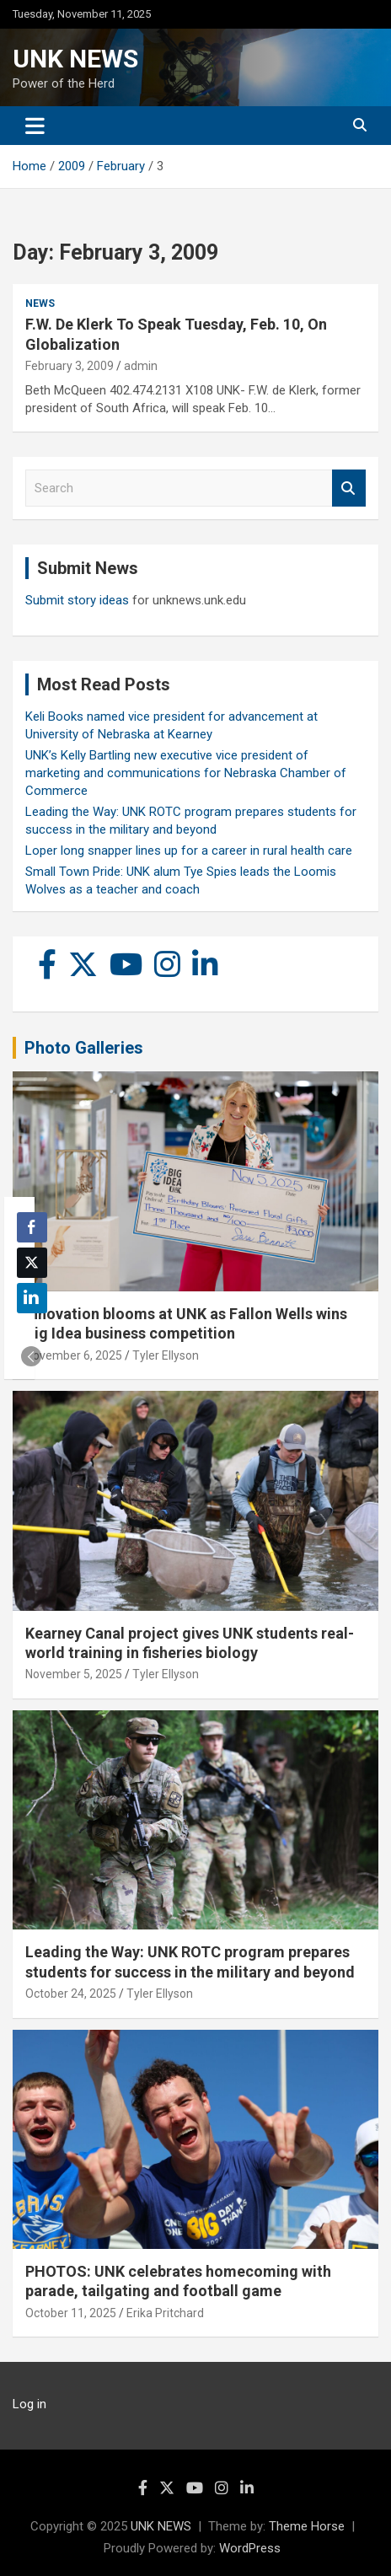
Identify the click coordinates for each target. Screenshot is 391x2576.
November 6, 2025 (73, 1355)
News (40, 303)
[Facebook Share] (32, 1227)
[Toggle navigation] (35, 125)
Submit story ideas (77, 600)
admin (141, 366)
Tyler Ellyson (165, 1355)
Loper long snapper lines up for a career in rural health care (188, 850)
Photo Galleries (83, 1048)
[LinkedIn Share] (32, 1298)
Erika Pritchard (165, 2313)
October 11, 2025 (70, 2313)
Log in (29, 2404)
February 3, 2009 (69, 366)
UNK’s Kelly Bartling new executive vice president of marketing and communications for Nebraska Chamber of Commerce (185, 773)
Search (349, 488)
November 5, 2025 (73, 1674)
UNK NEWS (75, 58)
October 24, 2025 (70, 1993)
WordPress (250, 2548)
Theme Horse (307, 2526)
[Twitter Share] (32, 1263)
